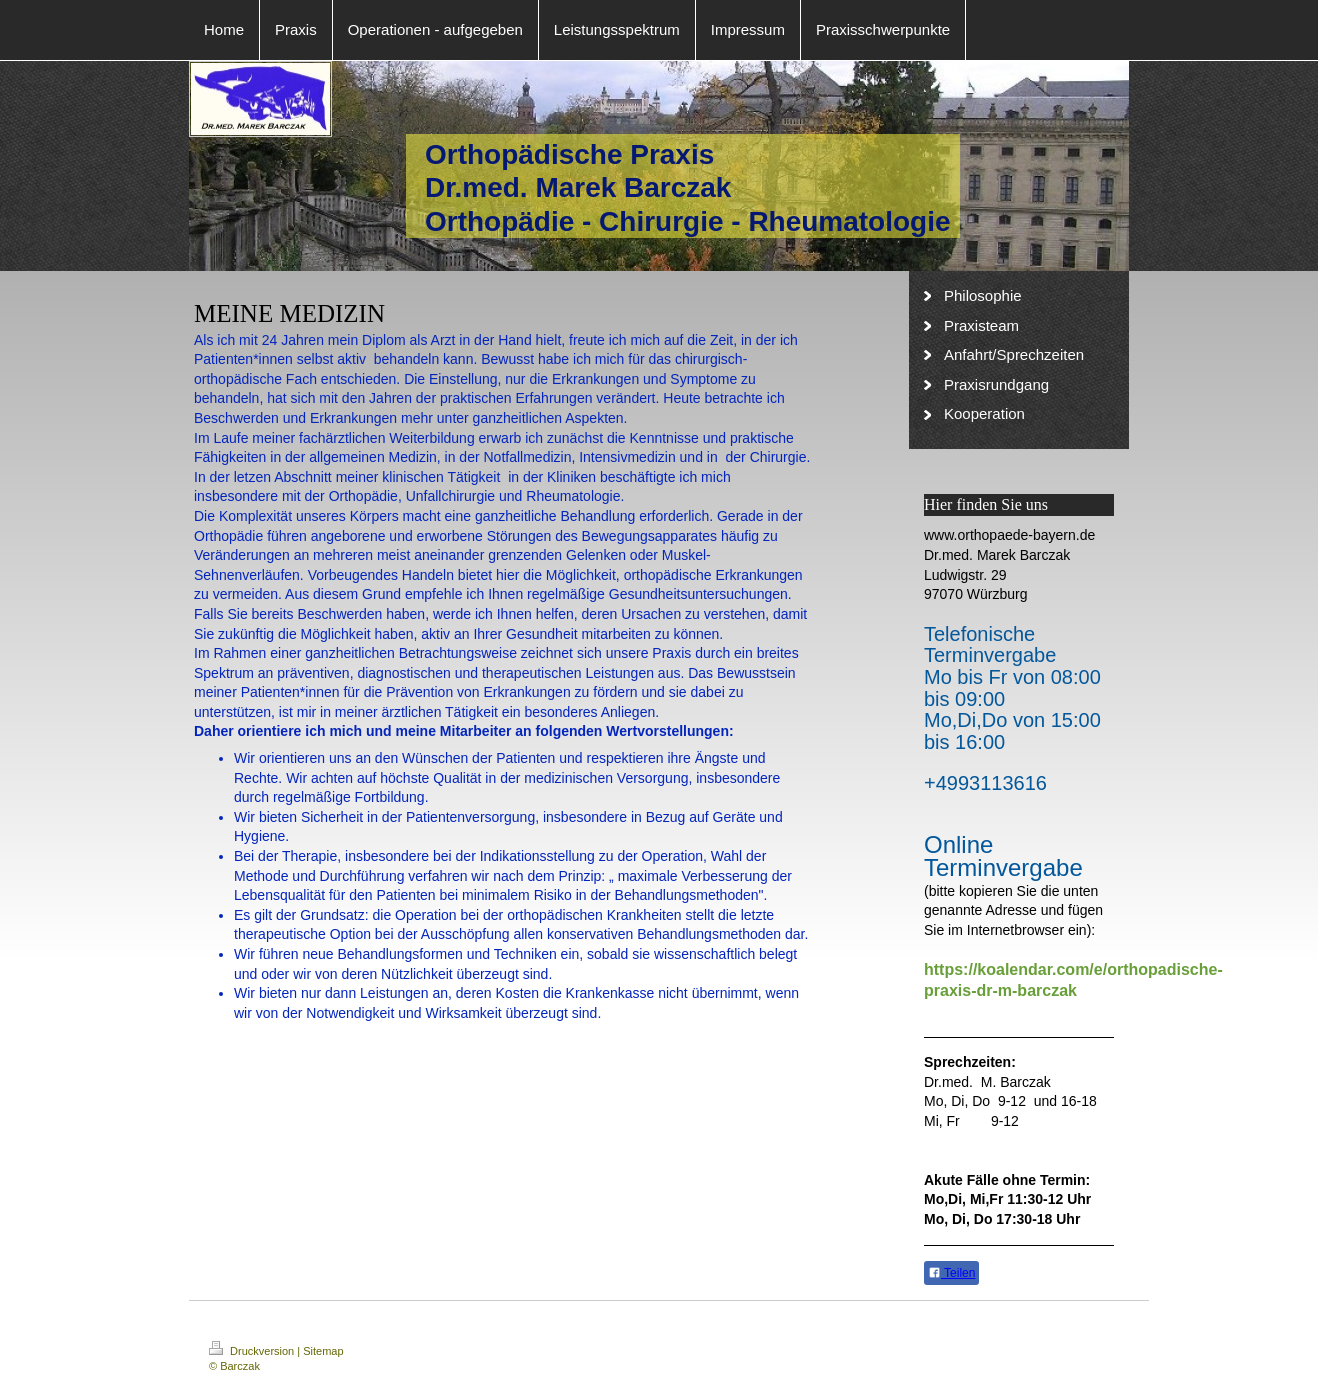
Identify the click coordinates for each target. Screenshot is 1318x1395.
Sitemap (323, 1351)
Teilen (951, 1273)
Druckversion (253, 1351)
